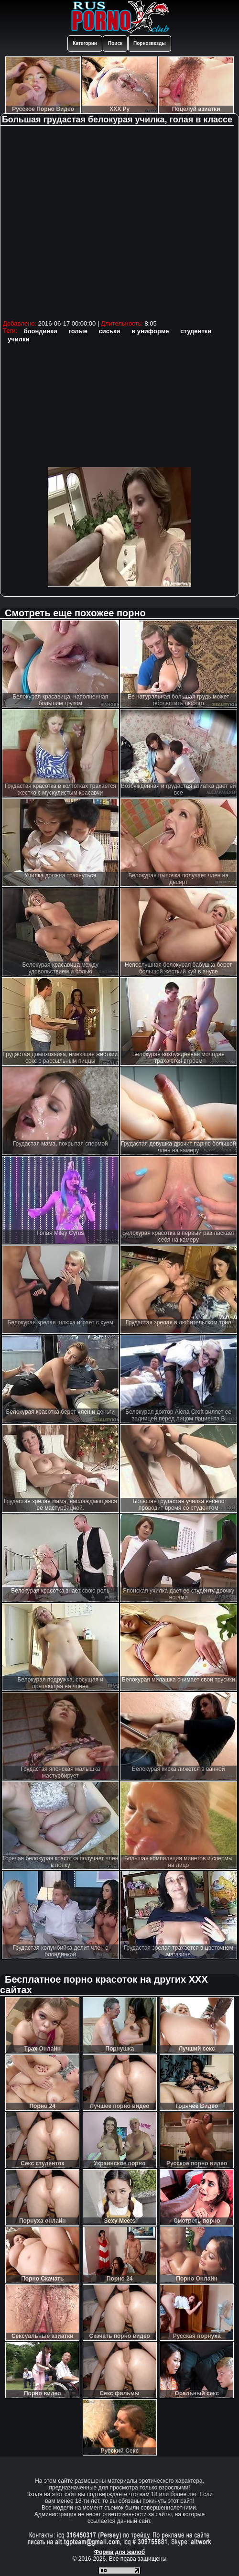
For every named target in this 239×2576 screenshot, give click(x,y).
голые (77, 331)
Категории (85, 43)
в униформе (150, 331)
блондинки (40, 331)
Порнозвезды (149, 43)
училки (19, 339)
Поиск (115, 43)
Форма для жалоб (119, 2552)
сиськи (109, 331)
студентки (195, 331)
